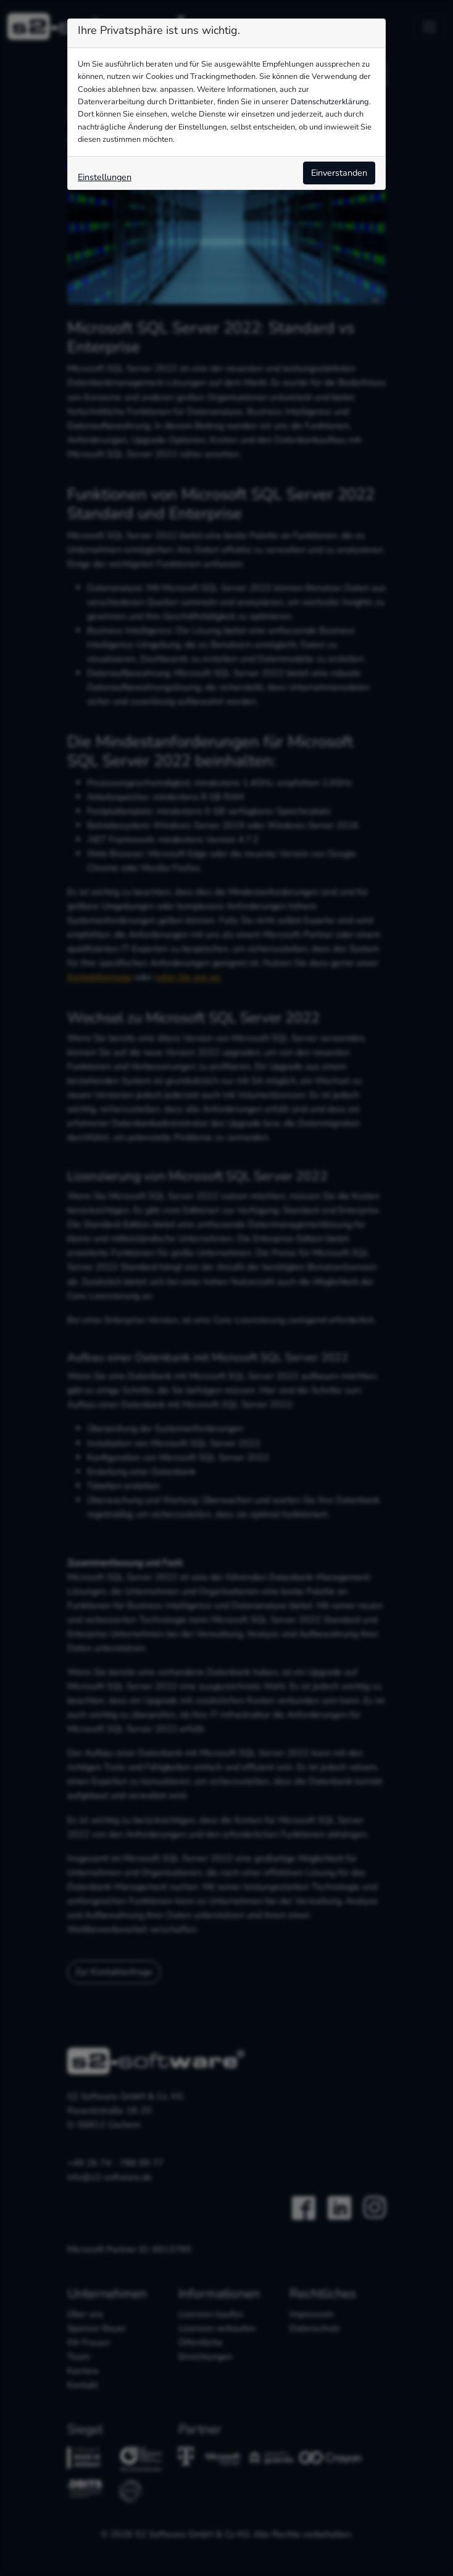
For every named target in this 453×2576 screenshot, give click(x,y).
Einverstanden (339, 173)
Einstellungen (104, 177)
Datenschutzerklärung (330, 101)
